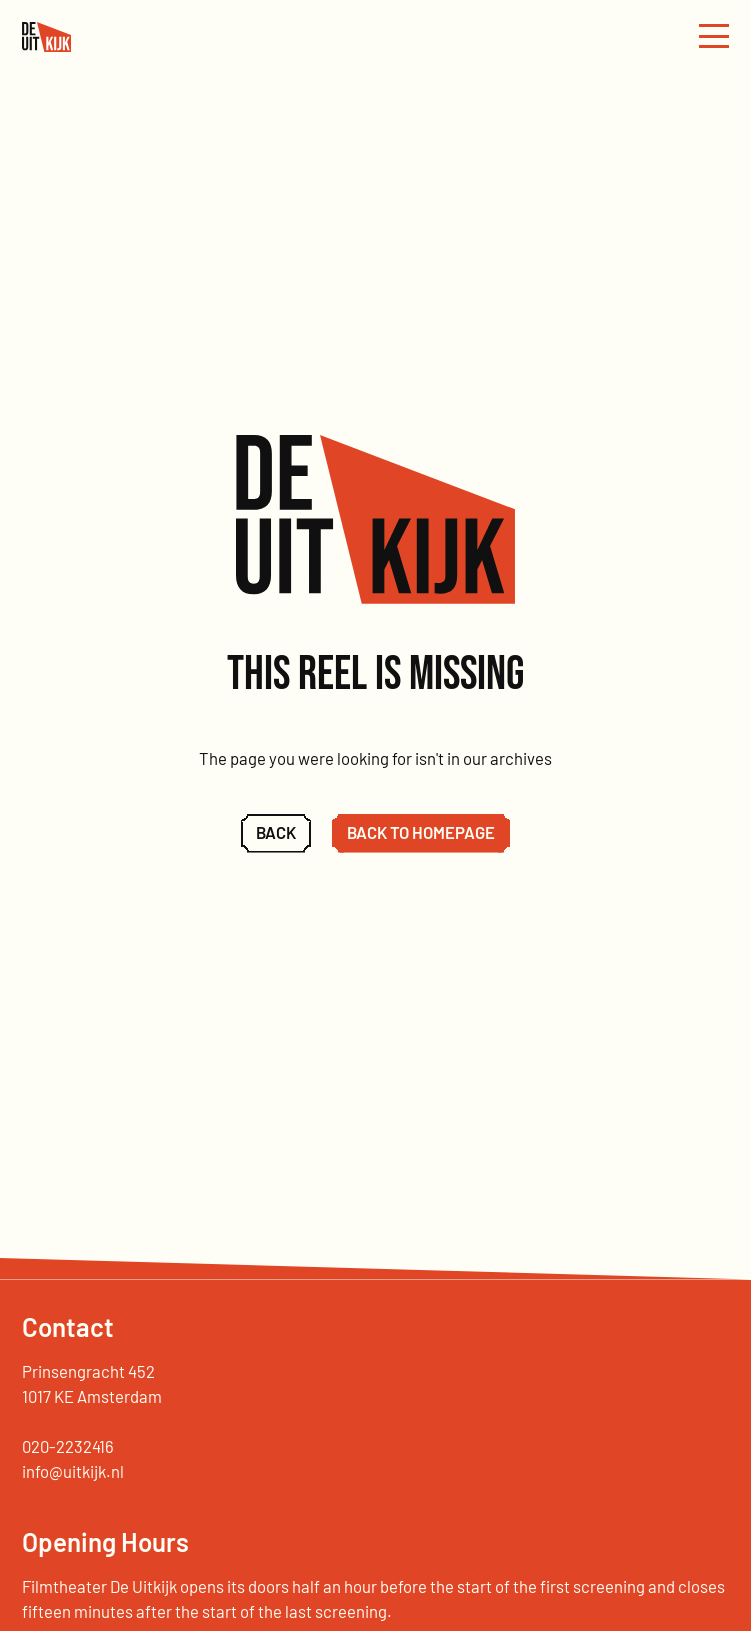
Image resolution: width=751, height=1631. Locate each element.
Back (276, 832)
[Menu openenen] (714, 36)
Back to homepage (421, 832)
